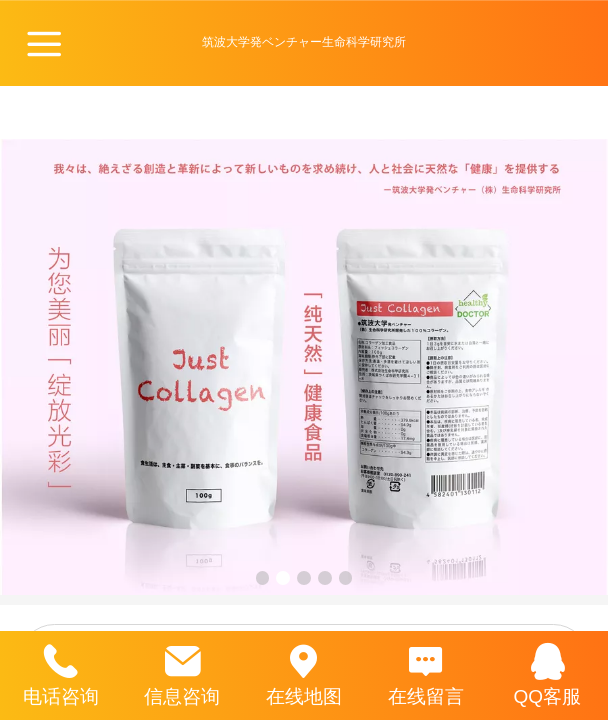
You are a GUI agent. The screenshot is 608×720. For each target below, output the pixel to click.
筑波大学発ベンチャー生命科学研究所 (304, 42)
